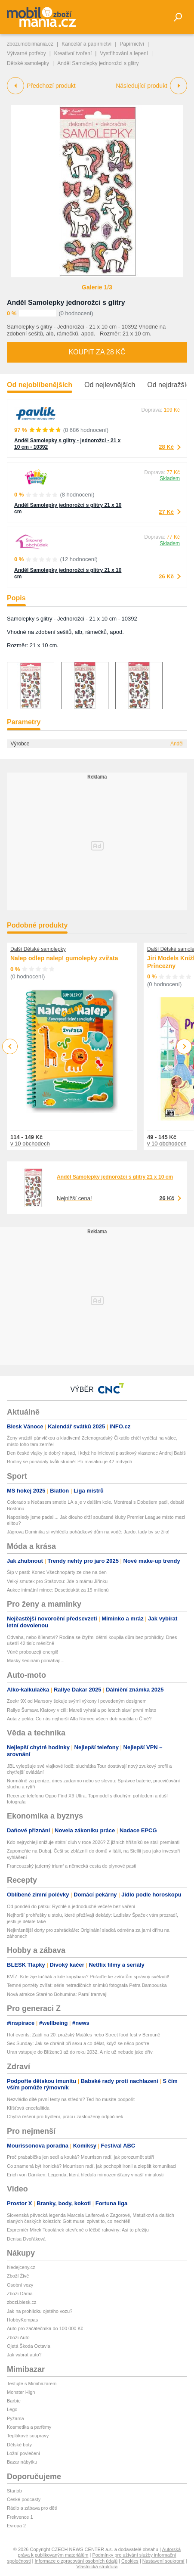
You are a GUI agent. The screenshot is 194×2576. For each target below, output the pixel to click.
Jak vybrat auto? (24, 2354)
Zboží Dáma (20, 2293)
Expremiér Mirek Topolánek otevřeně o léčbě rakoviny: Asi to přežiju (78, 2229)
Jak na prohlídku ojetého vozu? (39, 2311)
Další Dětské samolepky (38, 949)
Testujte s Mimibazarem (32, 2383)
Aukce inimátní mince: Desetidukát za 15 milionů (58, 1589)
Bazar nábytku (22, 2461)
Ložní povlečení (23, 2453)
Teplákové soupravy (28, 2435)
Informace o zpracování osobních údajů (75, 2561)
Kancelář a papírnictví (86, 44)
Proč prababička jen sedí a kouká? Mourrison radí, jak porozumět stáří (80, 2157)
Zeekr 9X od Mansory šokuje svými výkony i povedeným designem (77, 1701)
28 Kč (166, 447)
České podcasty (23, 2499)
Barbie (14, 2400)
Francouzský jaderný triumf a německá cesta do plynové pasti (71, 1865)
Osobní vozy (20, 2284)
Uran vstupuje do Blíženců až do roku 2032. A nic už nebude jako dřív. (80, 2052)
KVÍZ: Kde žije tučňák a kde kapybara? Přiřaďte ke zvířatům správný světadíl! (88, 1976)
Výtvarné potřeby (26, 53)
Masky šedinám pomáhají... (36, 1660)
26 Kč (166, 576)
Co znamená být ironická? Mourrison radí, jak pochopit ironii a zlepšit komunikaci (91, 2166)
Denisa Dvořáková (26, 2238)
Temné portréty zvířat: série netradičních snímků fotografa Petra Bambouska (87, 1985)
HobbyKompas (22, 2319)
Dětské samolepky (28, 63)
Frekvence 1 (20, 2517)
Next (184, 1046)
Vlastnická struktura (97, 2566)
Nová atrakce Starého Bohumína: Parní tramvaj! (57, 1994)
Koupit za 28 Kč (96, 352)
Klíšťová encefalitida (28, 2107)
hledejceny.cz (21, 2267)
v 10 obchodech (30, 1143)
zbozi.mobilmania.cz (30, 44)
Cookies (130, 2561)
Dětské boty (19, 2444)
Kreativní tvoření (73, 53)
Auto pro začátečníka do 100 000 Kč (45, 2328)
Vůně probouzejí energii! (32, 1651)
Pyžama (15, 2418)
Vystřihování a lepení (124, 53)
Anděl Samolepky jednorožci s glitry (66, 302)
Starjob (14, 2490)
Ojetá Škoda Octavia (28, 2346)
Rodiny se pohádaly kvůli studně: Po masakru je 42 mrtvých (69, 1461)
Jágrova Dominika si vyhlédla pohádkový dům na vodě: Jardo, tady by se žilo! (88, 1531)
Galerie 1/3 (97, 287)
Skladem (170, 478)
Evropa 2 (16, 2525)
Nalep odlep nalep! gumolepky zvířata (64, 958)
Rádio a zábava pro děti (32, 2508)
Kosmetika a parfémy (29, 2427)
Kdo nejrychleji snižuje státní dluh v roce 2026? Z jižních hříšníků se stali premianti (93, 1842)
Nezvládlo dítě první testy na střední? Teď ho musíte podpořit (71, 2099)
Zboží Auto (18, 2337)
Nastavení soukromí (163, 2561)
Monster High (21, 2392)
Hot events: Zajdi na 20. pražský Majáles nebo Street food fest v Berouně (83, 2034)
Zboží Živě (18, 2275)
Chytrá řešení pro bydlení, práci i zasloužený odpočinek (65, 2116)
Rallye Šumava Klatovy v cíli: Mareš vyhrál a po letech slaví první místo (81, 1710)
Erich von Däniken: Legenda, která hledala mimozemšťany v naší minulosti (85, 2174)
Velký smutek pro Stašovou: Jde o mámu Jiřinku (57, 1581)
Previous (10, 1046)
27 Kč (166, 512)
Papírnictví (132, 44)
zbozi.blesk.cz (21, 2302)
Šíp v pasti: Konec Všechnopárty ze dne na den (57, 1572)
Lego (12, 2409)
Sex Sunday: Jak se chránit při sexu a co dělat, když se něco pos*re (78, 2043)
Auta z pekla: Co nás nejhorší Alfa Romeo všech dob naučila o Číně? (79, 1718)
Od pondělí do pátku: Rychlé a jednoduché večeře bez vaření (71, 1906)
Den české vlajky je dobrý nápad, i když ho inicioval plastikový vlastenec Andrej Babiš (96, 1453)
